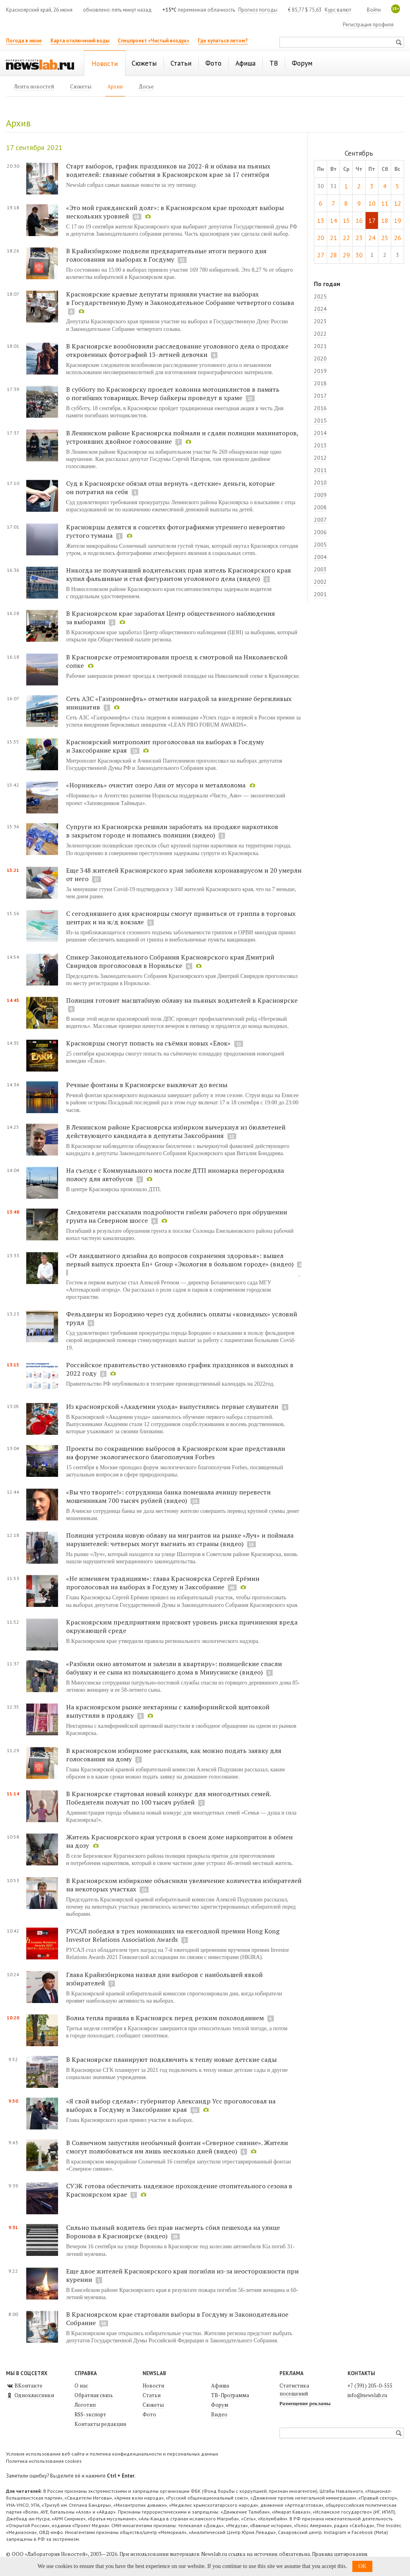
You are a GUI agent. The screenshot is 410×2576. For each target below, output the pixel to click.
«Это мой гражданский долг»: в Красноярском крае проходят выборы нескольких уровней (175, 211)
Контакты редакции (100, 2424)
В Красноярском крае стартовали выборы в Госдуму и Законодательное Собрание (177, 2318)
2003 (320, 569)
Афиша (220, 2385)
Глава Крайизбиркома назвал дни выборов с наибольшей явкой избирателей (164, 1978)
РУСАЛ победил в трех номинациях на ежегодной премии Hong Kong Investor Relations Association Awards (172, 1935)
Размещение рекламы (305, 2403)
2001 (320, 594)
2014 (320, 433)
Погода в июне (24, 40)
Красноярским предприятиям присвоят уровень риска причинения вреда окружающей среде (181, 1626)
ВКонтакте (24, 2385)
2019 (320, 371)
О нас (81, 2385)
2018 (320, 383)
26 (397, 238)
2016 (320, 408)
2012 (320, 457)
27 (320, 255)
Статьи (152, 2395)
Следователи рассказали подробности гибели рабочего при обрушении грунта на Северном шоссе (176, 1216)
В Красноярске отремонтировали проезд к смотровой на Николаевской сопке (176, 661)
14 (333, 220)
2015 (320, 420)
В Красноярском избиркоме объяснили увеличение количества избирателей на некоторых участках (183, 1884)
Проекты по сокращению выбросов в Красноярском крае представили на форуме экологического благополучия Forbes (175, 1452)
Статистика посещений (294, 2389)
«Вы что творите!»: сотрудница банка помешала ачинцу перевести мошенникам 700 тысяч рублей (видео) (168, 1496)
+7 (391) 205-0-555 (370, 2385)
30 (359, 255)
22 (346, 238)
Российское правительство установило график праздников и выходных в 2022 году (179, 1369)
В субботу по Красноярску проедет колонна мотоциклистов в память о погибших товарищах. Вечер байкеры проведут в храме (172, 393)
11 (384, 203)
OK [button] (362, 2566)
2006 (320, 532)
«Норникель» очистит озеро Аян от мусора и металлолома (155, 785)
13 (320, 220)
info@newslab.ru (367, 2395)
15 (346, 220)
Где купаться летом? (223, 40)
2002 (320, 581)
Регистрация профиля (368, 24)
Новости (153, 2385)
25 (384, 238)
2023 (320, 321)
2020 (320, 358)
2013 (320, 445)
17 (372, 220)
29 (346, 255)
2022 (320, 333)
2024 (320, 308)
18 (384, 220)
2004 (320, 557)
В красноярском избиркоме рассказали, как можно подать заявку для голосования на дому (173, 1754)
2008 (320, 507)
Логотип (85, 2404)
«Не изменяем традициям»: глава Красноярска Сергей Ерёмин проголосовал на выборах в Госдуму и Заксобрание (162, 1582)
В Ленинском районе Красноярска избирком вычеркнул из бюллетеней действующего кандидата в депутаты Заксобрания (175, 1131)
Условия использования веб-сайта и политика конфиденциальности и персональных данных (112, 2454)
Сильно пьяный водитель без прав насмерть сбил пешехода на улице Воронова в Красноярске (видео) (173, 2231)
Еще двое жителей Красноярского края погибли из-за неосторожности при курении (182, 2275)
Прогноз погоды (257, 9)
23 (359, 238)
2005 (320, 544)
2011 (320, 470)
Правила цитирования (339, 2554)
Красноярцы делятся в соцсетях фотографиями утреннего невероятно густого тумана (175, 531)
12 (397, 203)
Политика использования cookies (44, 2461)
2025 (320, 296)
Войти (374, 9)
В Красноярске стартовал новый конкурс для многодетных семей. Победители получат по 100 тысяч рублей (168, 1798)
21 (333, 238)
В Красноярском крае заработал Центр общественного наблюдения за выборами (170, 617)
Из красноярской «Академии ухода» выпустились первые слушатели (172, 1406)
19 (397, 220)
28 (333, 255)
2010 (320, 482)
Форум (219, 2404)
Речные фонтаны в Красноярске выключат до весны (146, 1084)
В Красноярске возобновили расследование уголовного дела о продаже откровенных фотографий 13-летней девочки (177, 350)
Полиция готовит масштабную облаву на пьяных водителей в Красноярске (181, 1000)
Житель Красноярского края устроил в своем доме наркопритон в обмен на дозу (179, 1841)
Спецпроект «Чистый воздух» (153, 40)
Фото (149, 2414)
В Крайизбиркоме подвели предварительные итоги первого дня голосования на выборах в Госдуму (166, 255)
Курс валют (338, 9)
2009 (320, 495)
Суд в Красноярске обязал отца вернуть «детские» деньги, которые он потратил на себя (170, 487)
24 (372, 238)
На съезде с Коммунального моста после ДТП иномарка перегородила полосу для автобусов (175, 1174)
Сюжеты (153, 2404)
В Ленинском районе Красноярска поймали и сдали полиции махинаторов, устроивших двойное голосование (182, 437)
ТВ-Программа (230, 2395)
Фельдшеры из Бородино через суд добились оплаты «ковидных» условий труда (181, 1318)
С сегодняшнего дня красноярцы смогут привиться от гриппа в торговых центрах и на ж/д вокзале (180, 917)
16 (359, 220)
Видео (219, 2414)
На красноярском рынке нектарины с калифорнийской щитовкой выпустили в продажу (167, 1711)
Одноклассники (30, 2395)
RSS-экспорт (90, 2414)
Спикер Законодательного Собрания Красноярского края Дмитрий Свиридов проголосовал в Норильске (170, 961)
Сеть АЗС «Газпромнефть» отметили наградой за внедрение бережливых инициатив (178, 702)
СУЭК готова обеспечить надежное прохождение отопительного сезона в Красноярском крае (179, 2190)
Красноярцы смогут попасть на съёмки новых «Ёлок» (149, 1043)
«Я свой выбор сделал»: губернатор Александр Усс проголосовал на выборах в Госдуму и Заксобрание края (170, 2105)
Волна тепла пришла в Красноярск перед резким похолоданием (165, 2017)
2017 (320, 395)
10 (372, 203)
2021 (320, 346)
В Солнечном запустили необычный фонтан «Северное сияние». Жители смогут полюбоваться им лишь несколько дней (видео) (177, 2146)
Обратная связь (93, 2395)
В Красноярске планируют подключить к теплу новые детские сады (171, 2059)
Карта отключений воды (79, 40)
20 (320, 238)
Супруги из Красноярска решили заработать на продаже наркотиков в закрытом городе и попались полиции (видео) (172, 830)
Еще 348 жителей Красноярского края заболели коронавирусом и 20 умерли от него (183, 874)
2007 (320, 519)
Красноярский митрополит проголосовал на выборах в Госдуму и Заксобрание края (165, 746)
